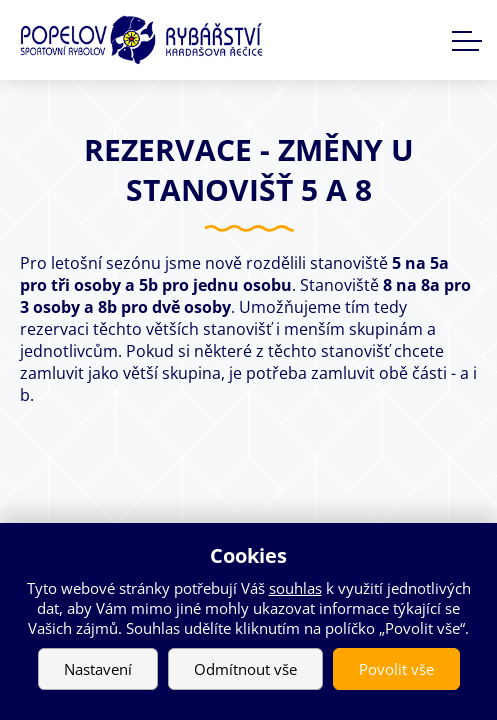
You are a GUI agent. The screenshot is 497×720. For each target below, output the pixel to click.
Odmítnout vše (245, 669)
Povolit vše (396, 669)
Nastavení (98, 669)
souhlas (295, 588)
